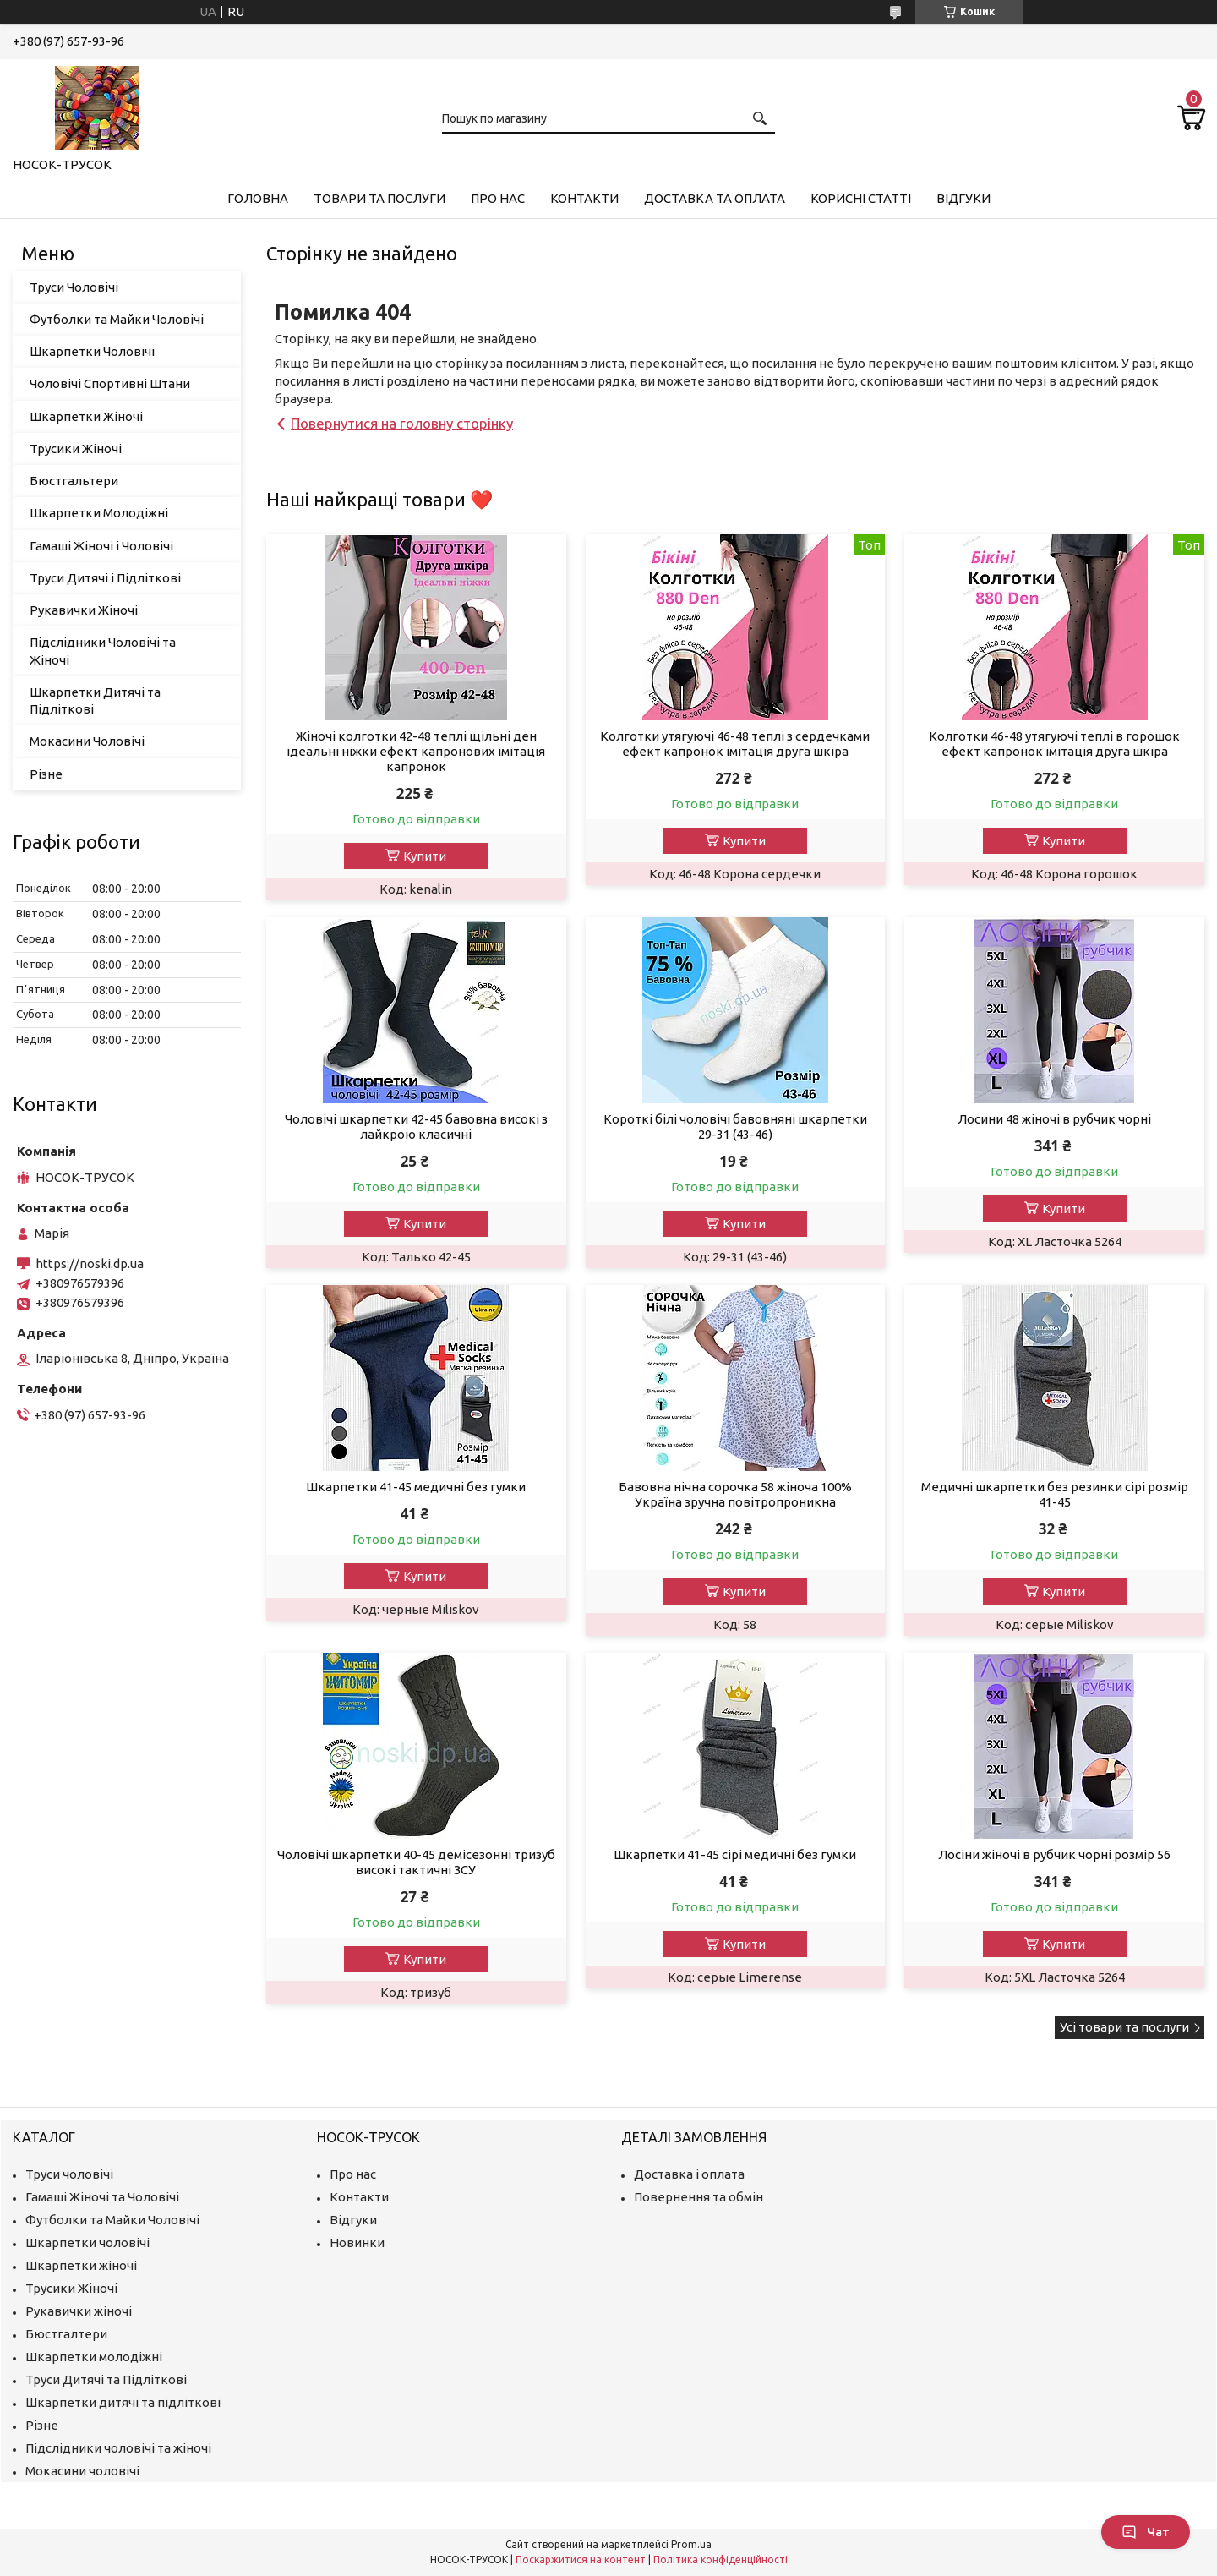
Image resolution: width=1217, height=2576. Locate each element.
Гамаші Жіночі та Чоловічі (102, 2197)
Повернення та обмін (698, 2197)
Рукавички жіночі (78, 2311)
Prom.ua (691, 2544)
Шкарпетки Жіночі (86, 416)
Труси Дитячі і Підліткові (105, 578)
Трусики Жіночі (76, 448)
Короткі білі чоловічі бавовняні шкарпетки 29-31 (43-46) (735, 1126)
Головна (257, 198)
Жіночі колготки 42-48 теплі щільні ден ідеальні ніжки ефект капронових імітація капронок (416, 751)
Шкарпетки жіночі (81, 2265)
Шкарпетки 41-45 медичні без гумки (416, 1486)
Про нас (498, 198)
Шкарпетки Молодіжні (99, 513)
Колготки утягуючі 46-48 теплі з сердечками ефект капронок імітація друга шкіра (735, 743)
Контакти (584, 198)
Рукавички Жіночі (84, 610)
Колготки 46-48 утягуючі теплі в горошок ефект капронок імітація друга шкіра (1054, 743)
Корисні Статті (860, 198)
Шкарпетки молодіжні (93, 2356)
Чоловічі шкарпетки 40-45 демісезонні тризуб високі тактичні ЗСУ (416, 1862)
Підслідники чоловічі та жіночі (118, 2448)
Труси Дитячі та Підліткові (106, 2379)
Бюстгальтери (74, 480)
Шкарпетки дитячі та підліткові (123, 2402)
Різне (46, 774)
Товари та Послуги (379, 198)
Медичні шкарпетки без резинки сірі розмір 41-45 (1054, 1494)
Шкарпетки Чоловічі (92, 351)
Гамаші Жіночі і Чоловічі (101, 546)
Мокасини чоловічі (82, 2471)
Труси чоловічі (69, 2174)
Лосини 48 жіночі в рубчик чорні (1054, 1119)
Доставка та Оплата (714, 198)
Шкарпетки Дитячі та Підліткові (95, 700)
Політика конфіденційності (720, 2559)
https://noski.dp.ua (89, 1263)
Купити (424, 856)
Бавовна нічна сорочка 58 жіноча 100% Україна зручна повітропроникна (735, 1494)
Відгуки (963, 198)
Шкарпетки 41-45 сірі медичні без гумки (735, 1854)
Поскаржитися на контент (581, 2559)
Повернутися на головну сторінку (402, 423)
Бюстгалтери (66, 2334)
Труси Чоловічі (74, 287)
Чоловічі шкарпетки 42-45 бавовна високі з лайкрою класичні (416, 1126)
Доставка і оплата (689, 2174)
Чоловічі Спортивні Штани (110, 383)
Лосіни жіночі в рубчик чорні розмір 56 (1054, 1854)
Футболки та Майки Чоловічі (117, 319)
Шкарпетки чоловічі (87, 2242)
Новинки (357, 2242)
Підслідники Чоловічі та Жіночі (103, 650)
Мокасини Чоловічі (87, 741)
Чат (1145, 2532)
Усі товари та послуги (1124, 2027)
